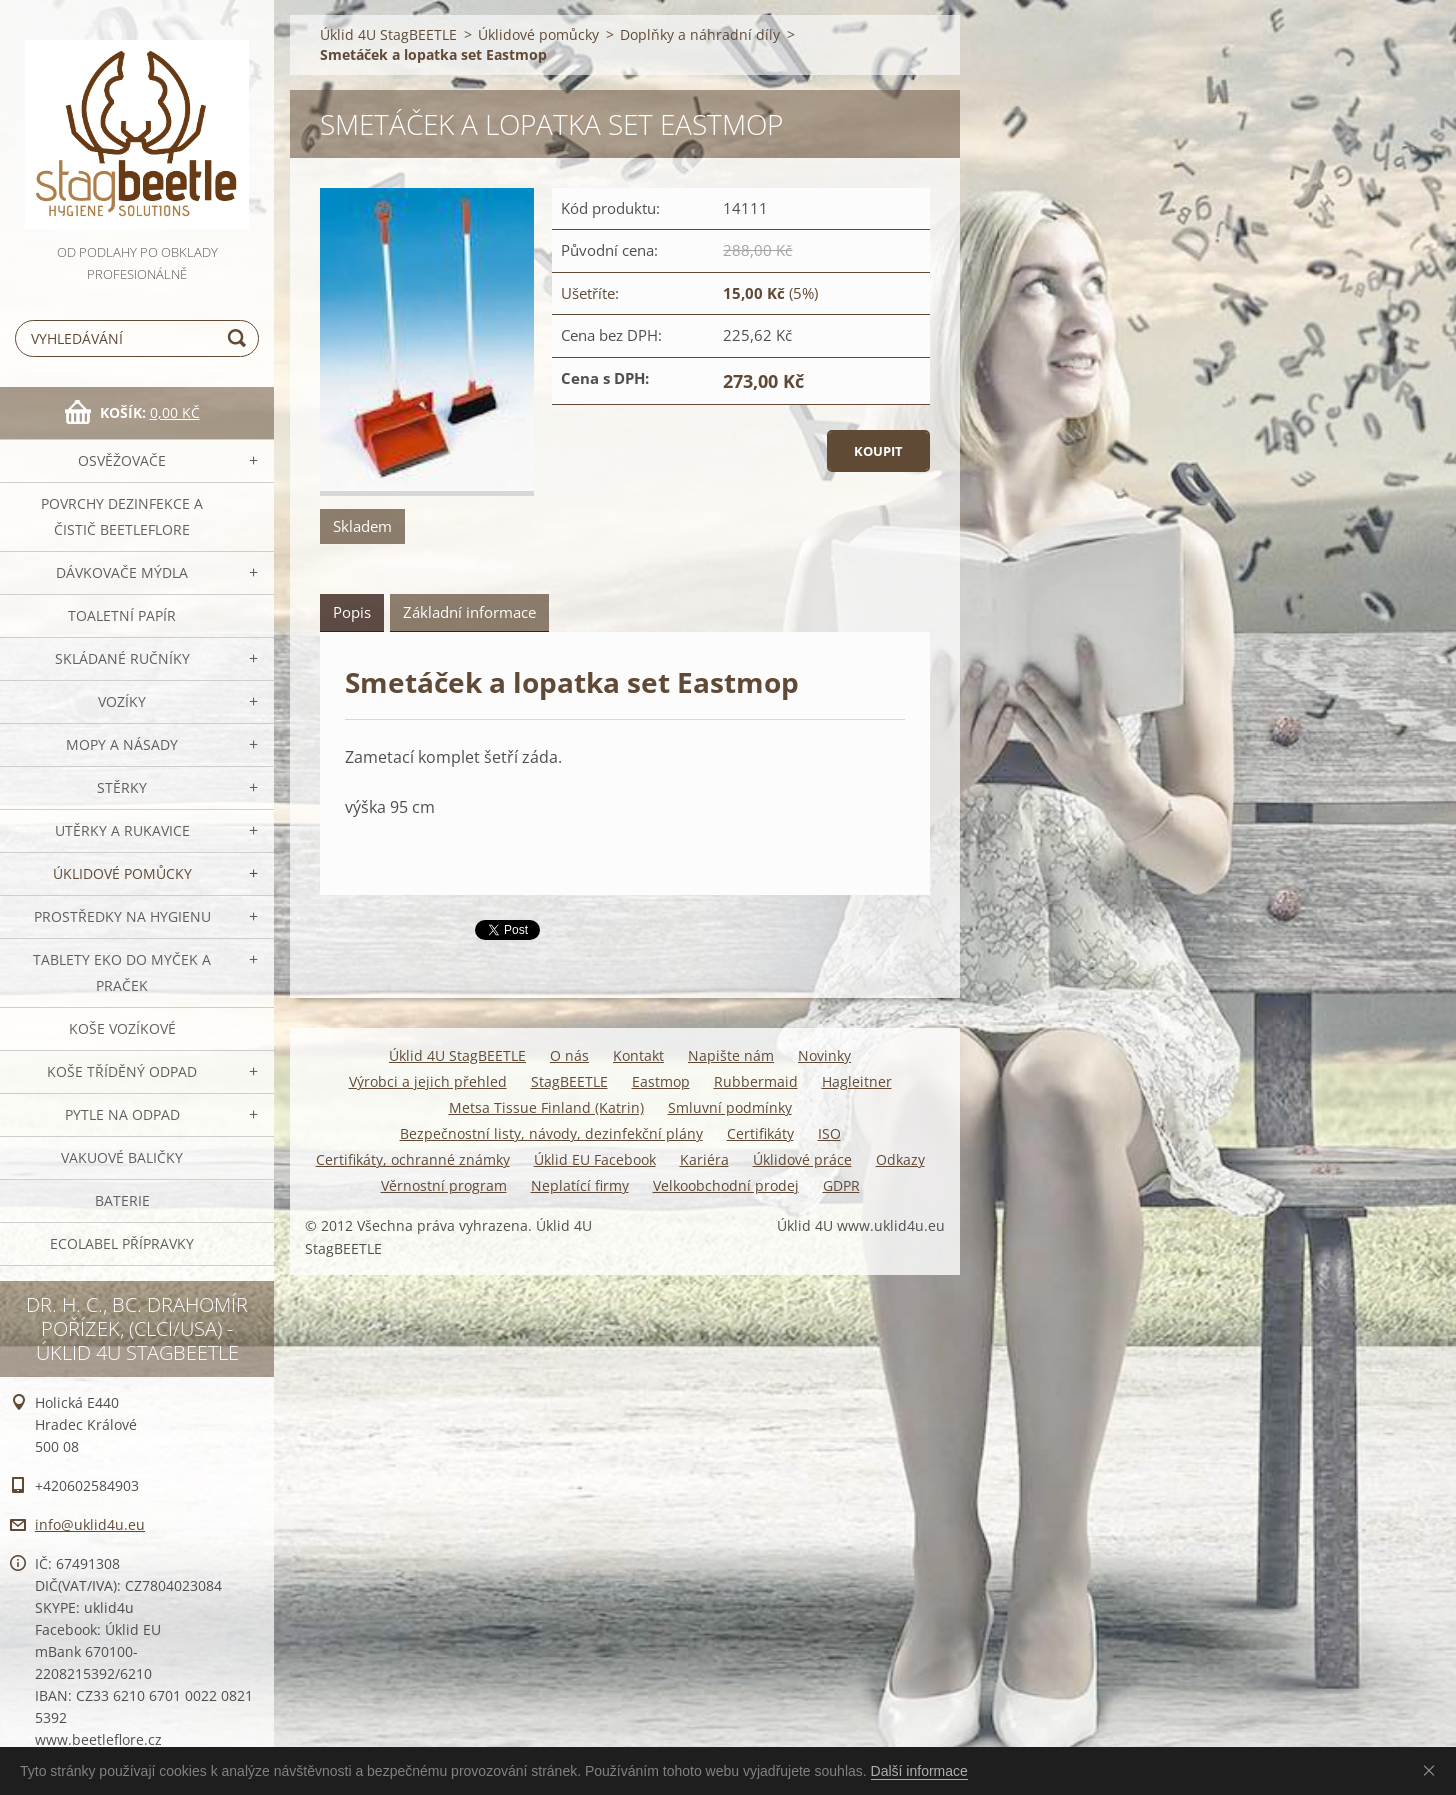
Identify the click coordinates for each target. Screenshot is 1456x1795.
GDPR (841, 1185)
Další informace (919, 1771)
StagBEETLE (569, 1081)
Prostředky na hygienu (122, 916)
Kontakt (638, 1055)
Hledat (240, 338)
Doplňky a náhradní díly (700, 34)
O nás (569, 1055)
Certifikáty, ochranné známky (413, 1159)
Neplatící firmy (580, 1185)
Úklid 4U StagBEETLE (388, 34)
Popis (352, 612)
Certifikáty (760, 1133)
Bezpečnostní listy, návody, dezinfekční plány (551, 1133)
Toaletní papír (122, 615)
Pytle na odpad (122, 1114)
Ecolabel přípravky (122, 1243)
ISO (829, 1133)
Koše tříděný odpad (122, 1071)
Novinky (824, 1055)
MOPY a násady (122, 744)
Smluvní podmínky (730, 1107)
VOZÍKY (122, 701)
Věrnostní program (444, 1185)
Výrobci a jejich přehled (428, 1081)
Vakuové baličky (122, 1157)
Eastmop (661, 1081)
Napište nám (731, 1055)
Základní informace (469, 612)
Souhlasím (1433, 1770)
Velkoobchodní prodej (726, 1185)
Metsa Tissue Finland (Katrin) (546, 1107)
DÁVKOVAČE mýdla (122, 572)
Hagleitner (857, 1081)
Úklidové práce (802, 1159)
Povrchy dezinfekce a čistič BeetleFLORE (122, 516)
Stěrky (122, 787)
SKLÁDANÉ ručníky (122, 658)
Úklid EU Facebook (595, 1159)
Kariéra (704, 1159)
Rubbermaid (756, 1081)
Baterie (122, 1200)
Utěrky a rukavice (122, 830)
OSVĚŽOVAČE (122, 460)
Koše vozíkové (122, 1028)
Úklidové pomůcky (122, 873)
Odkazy (900, 1159)
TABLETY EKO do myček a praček (122, 972)
